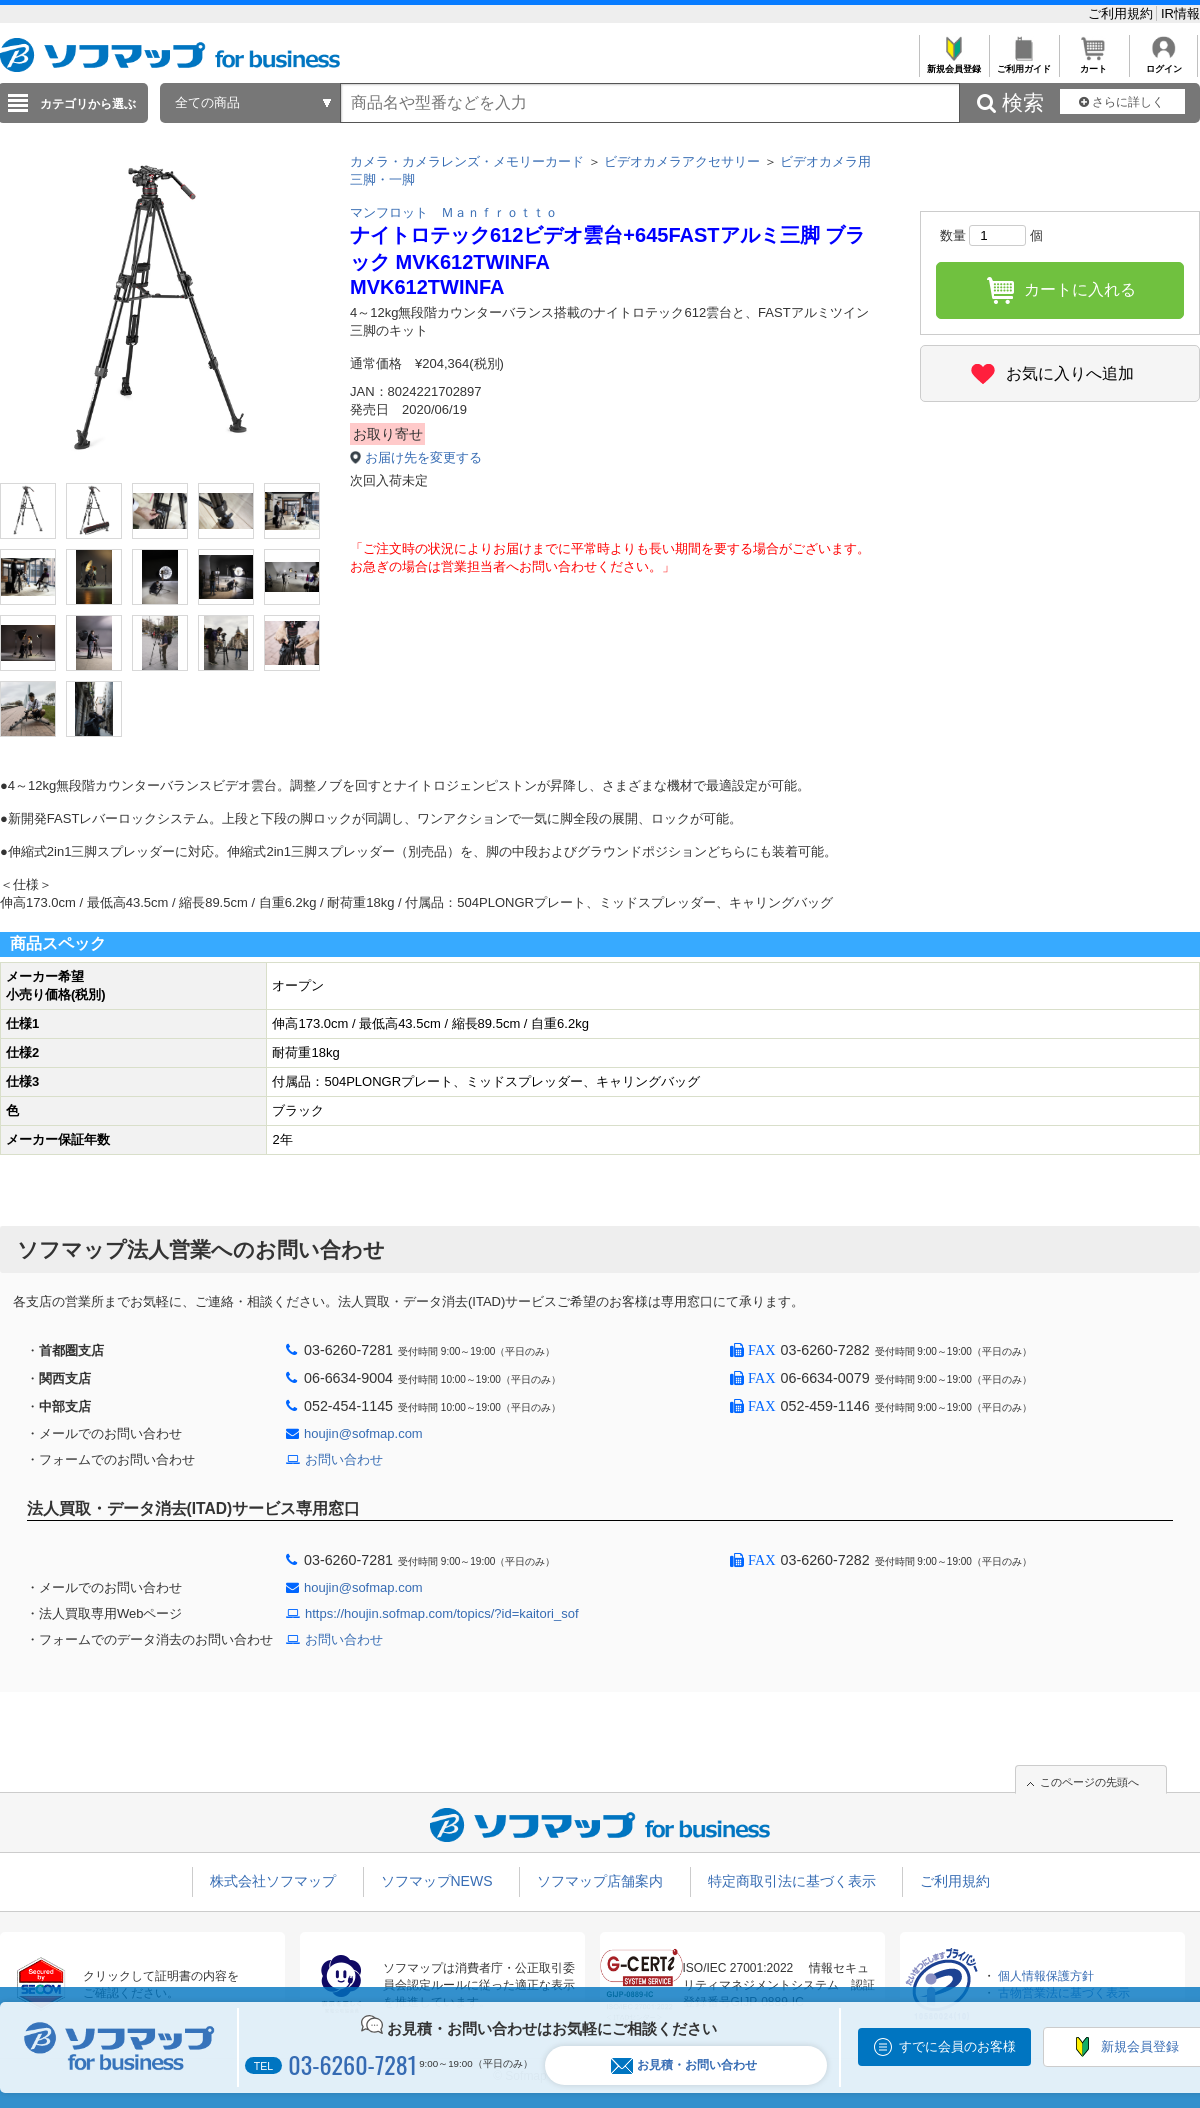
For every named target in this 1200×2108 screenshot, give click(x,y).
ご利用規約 (1122, 13)
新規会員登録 (953, 63)
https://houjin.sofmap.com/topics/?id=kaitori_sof (442, 1613)
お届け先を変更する (423, 457)
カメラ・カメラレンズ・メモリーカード (467, 161)
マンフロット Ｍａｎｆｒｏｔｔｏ (454, 212)
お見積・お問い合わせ (684, 2065)
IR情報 (1180, 13)
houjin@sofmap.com (363, 1433)
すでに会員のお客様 (957, 2046)
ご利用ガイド (1023, 63)
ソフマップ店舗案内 (600, 1881)
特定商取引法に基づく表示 (792, 1881)
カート (1093, 63)
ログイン (1163, 63)
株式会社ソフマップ (273, 1881)
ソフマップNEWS (437, 1881)
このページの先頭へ (1089, 1782)
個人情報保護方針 (1046, 1976)
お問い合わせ (344, 1459)
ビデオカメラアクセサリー (682, 161)
